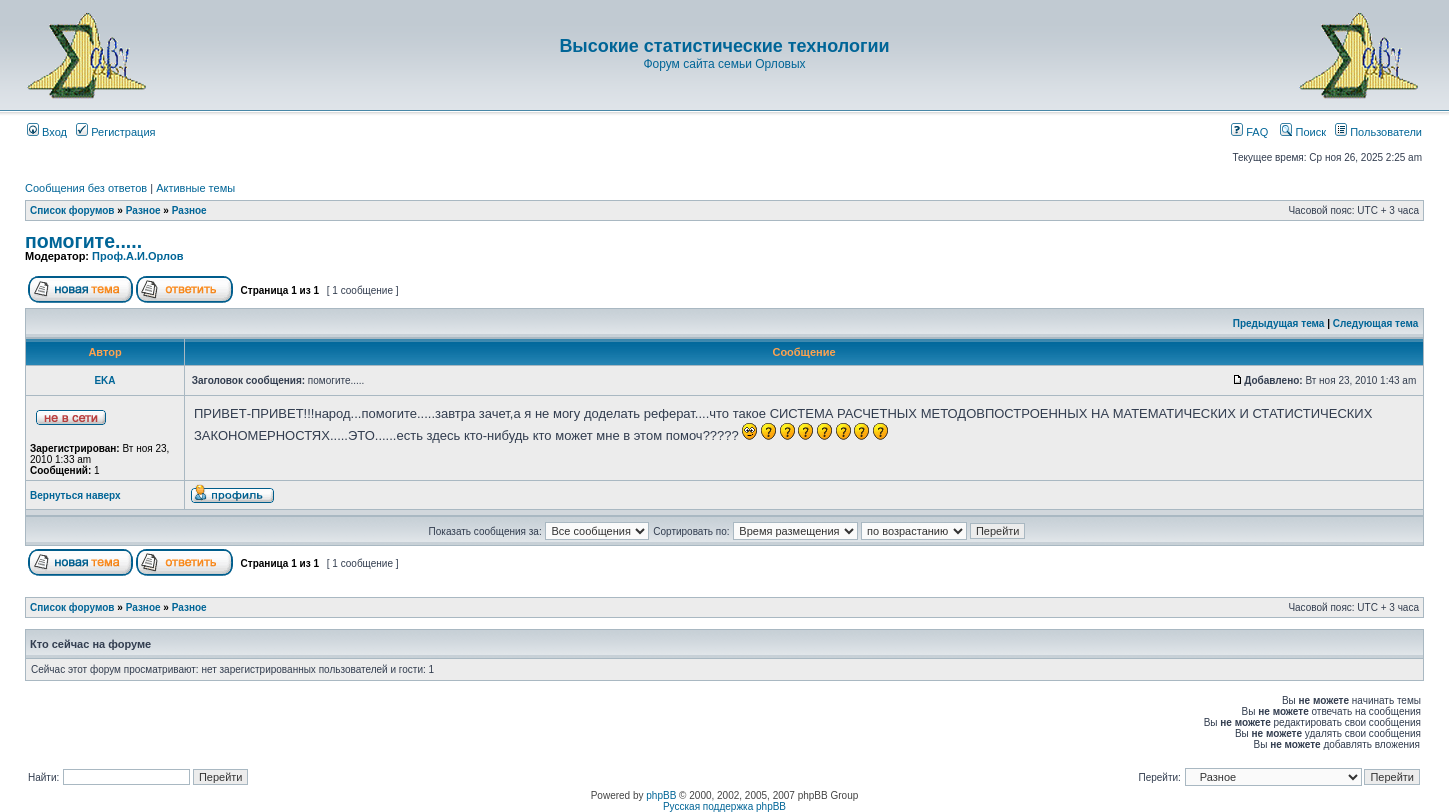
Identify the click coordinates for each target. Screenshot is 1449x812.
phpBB (661, 795)
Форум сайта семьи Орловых (724, 64)
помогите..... (83, 241)
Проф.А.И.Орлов (137, 256)
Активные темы (195, 188)
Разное (143, 210)
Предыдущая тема (1279, 323)
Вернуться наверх (75, 495)
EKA (104, 380)
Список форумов (72, 210)
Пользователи (1378, 132)
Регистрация (115, 132)
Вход (47, 132)
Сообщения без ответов (86, 188)
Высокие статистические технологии (724, 46)
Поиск (1303, 132)
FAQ (1249, 132)
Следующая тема (1375, 323)
